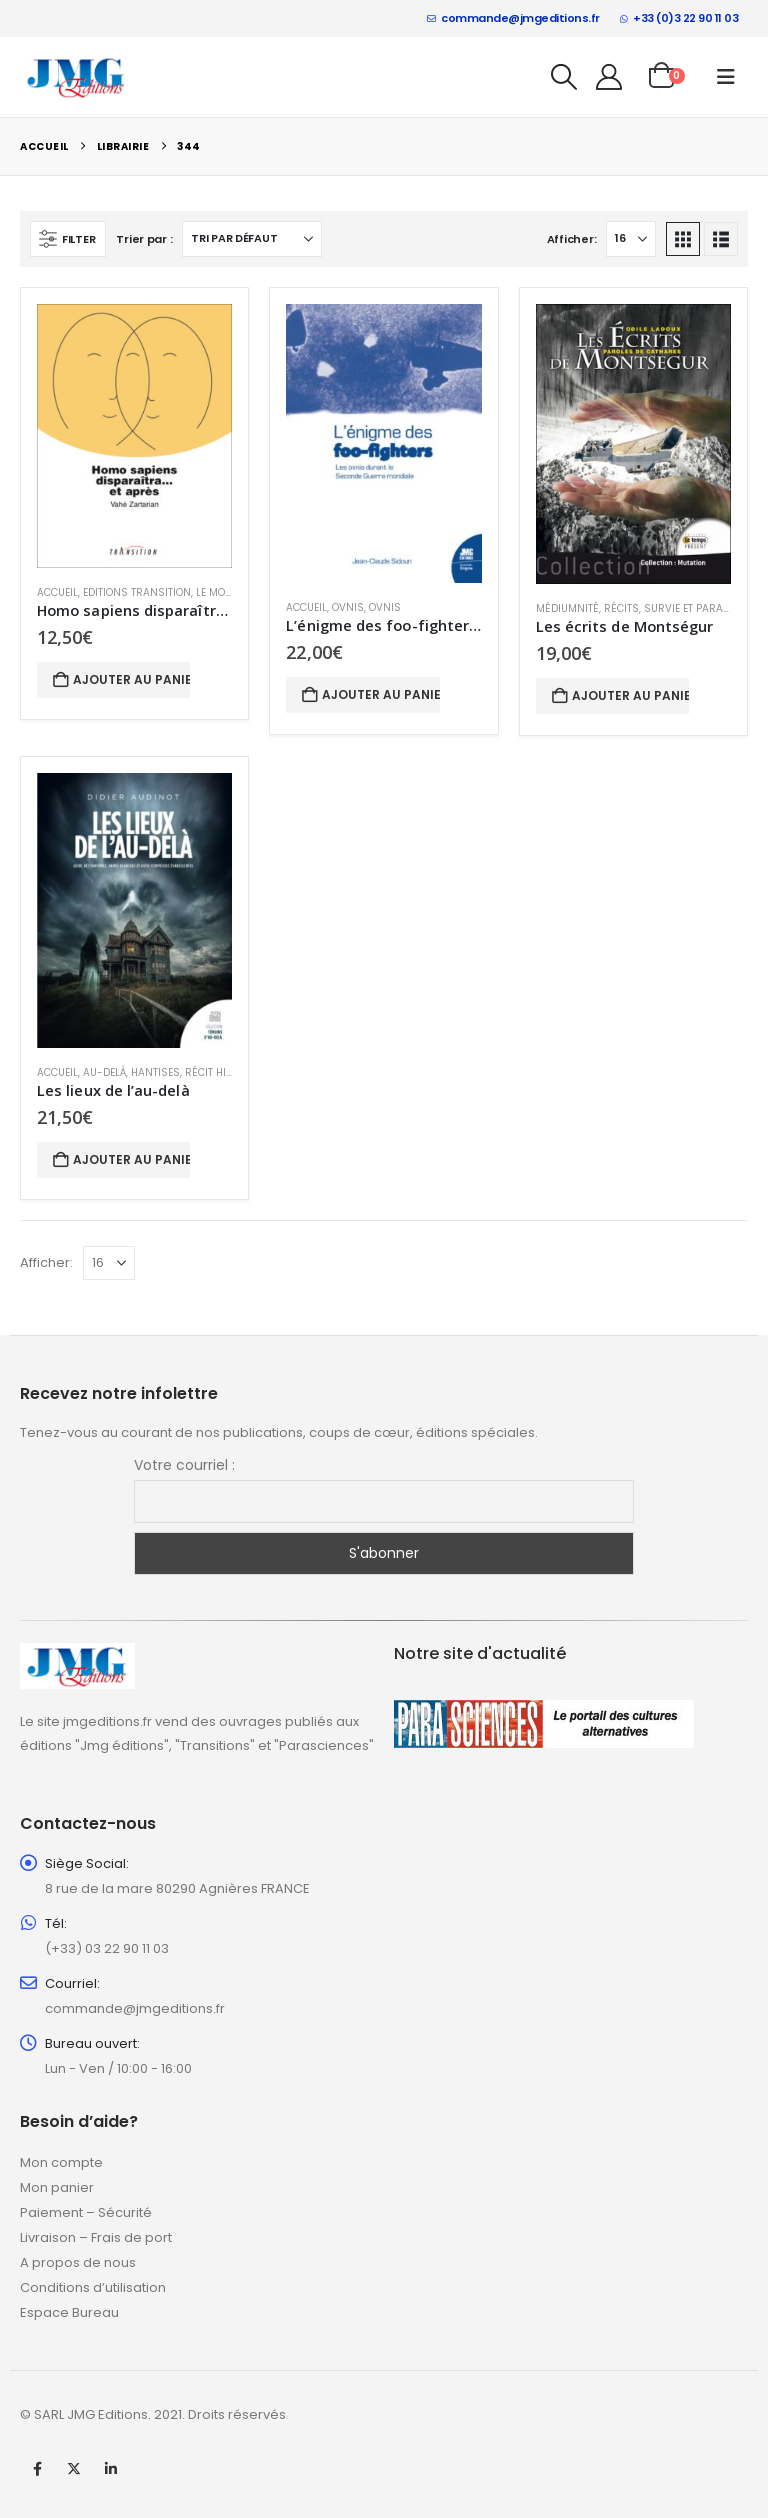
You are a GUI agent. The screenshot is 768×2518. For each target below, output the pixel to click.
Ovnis (348, 607)
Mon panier (57, 2187)
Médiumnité (567, 608)
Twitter (74, 2469)
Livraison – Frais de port (96, 2237)
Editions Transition (137, 592)
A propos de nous (78, 2262)
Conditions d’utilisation (93, 2287)
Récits (621, 608)
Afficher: (572, 239)
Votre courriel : (184, 1465)
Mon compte (61, 2162)
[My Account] (609, 77)
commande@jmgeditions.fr (513, 18)
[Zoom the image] (77, 1654)
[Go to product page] (134, 436)
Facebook (37, 2469)
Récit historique (229, 1072)
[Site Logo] (76, 76)
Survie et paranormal (705, 608)
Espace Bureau (69, 2312)
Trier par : (144, 239)
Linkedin (111, 2469)
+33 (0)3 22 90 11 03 (679, 18)
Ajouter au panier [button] (131, 679)
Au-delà (104, 1072)
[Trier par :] (252, 239)
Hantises (155, 1072)
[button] (564, 77)
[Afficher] (631, 239)
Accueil (57, 592)
